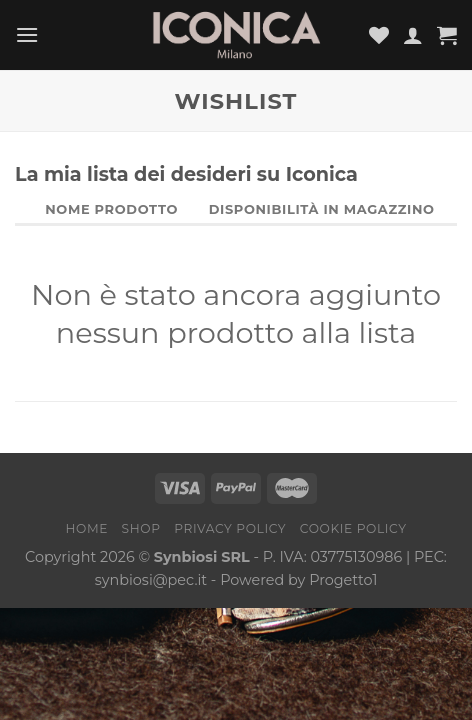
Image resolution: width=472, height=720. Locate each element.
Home (86, 528)
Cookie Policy (353, 528)
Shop (141, 528)
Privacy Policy (230, 528)
